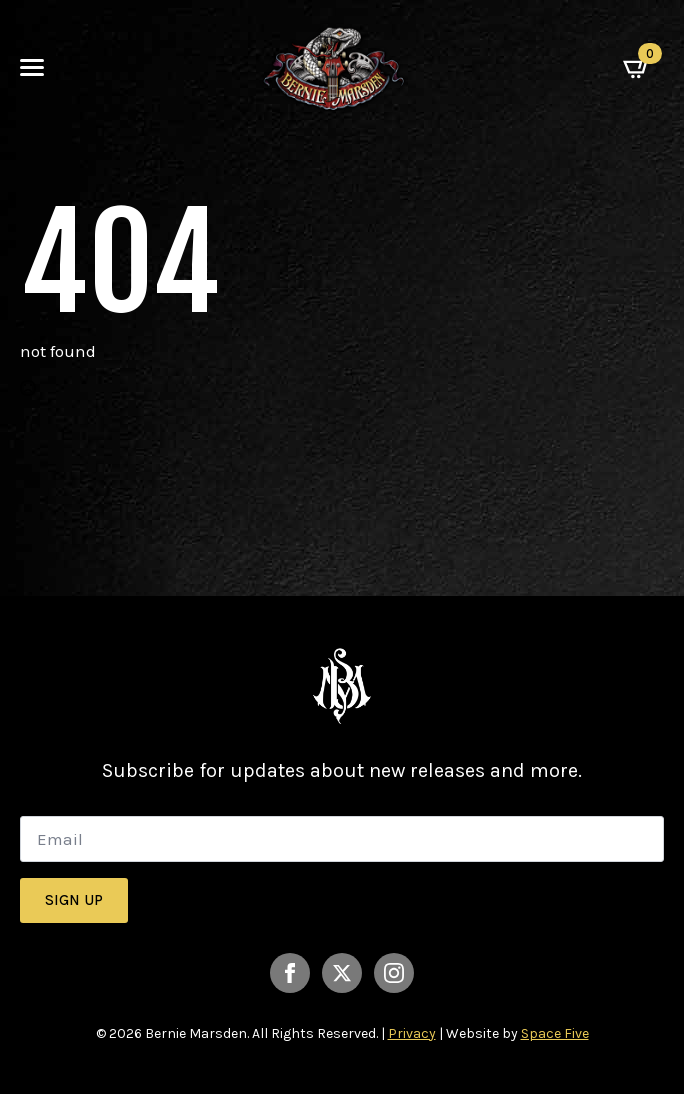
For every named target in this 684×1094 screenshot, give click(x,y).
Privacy (412, 1033)
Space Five (555, 1033)
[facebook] (290, 973)
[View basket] (643, 68)
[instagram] (394, 973)
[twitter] (342, 973)
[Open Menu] (32, 68)
